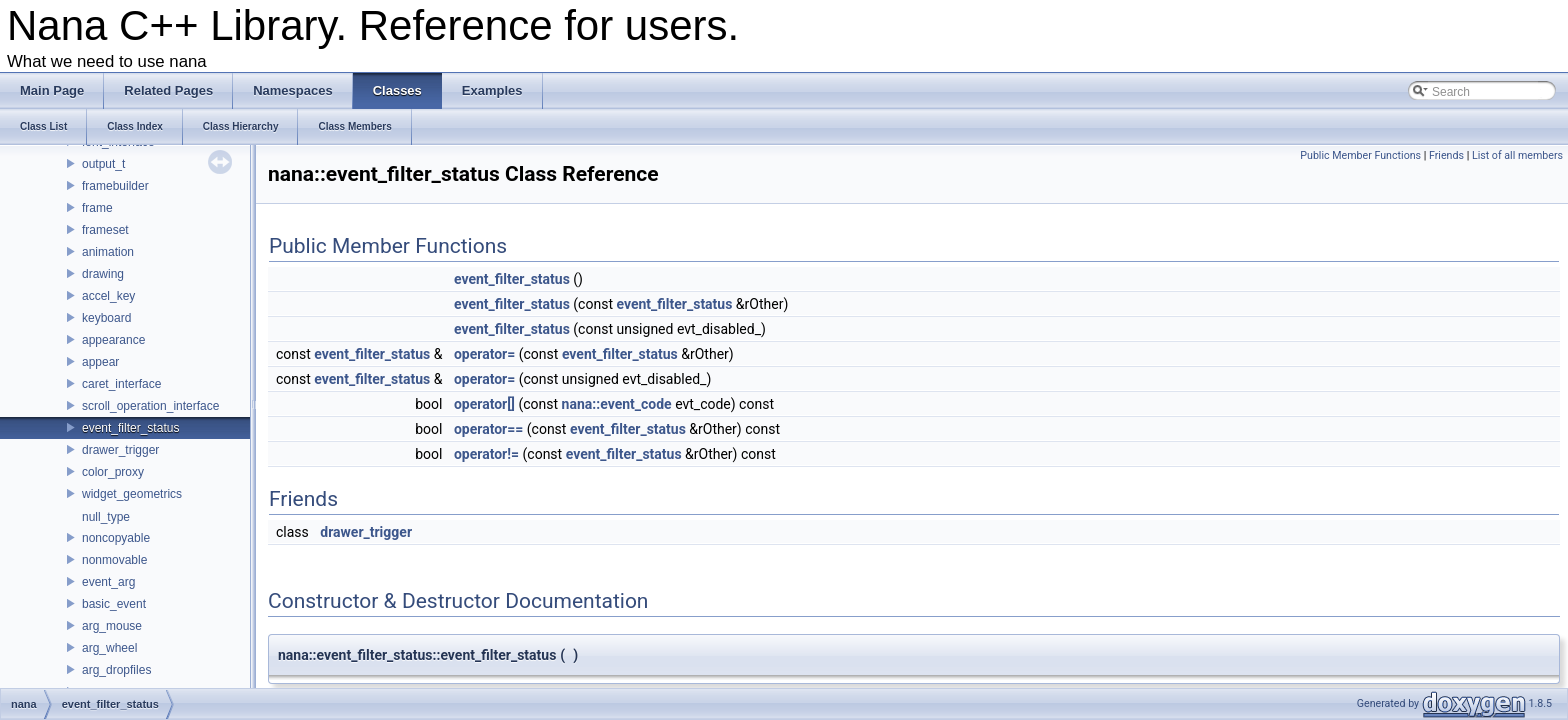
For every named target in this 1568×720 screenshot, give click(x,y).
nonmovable (114, 560)
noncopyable (116, 538)
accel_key (108, 296)
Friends (1446, 155)
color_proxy (113, 472)
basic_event (114, 604)
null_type (106, 517)
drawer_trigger (120, 450)
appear (100, 362)
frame (97, 208)
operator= (484, 354)
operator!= (486, 454)
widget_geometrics (132, 494)
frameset (105, 230)
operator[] (484, 404)
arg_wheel (109, 648)
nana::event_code (617, 404)
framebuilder (115, 186)
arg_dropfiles (116, 670)
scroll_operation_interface (150, 406)
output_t (103, 164)
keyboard (106, 318)
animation (108, 252)
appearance (113, 340)
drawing (103, 274)
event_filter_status (130, 428)
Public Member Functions (1360, 155)
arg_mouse (112, 626)
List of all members (1517, 155)
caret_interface (121, 384)
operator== (488, 429)
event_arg (108, 582)
